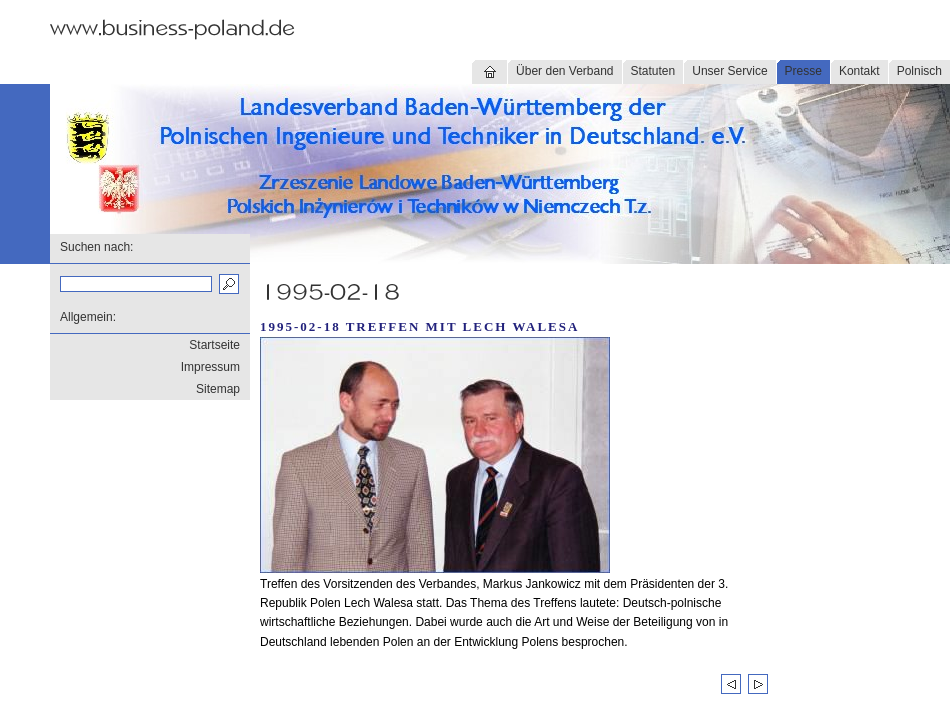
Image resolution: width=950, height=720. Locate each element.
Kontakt (859, 71)
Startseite (214, 345)
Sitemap (218, 389)
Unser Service (729, 71)
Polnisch (919, 71)
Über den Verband (564, 71)
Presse (803, 71)
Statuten (653, 71)
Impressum (210, 367)
